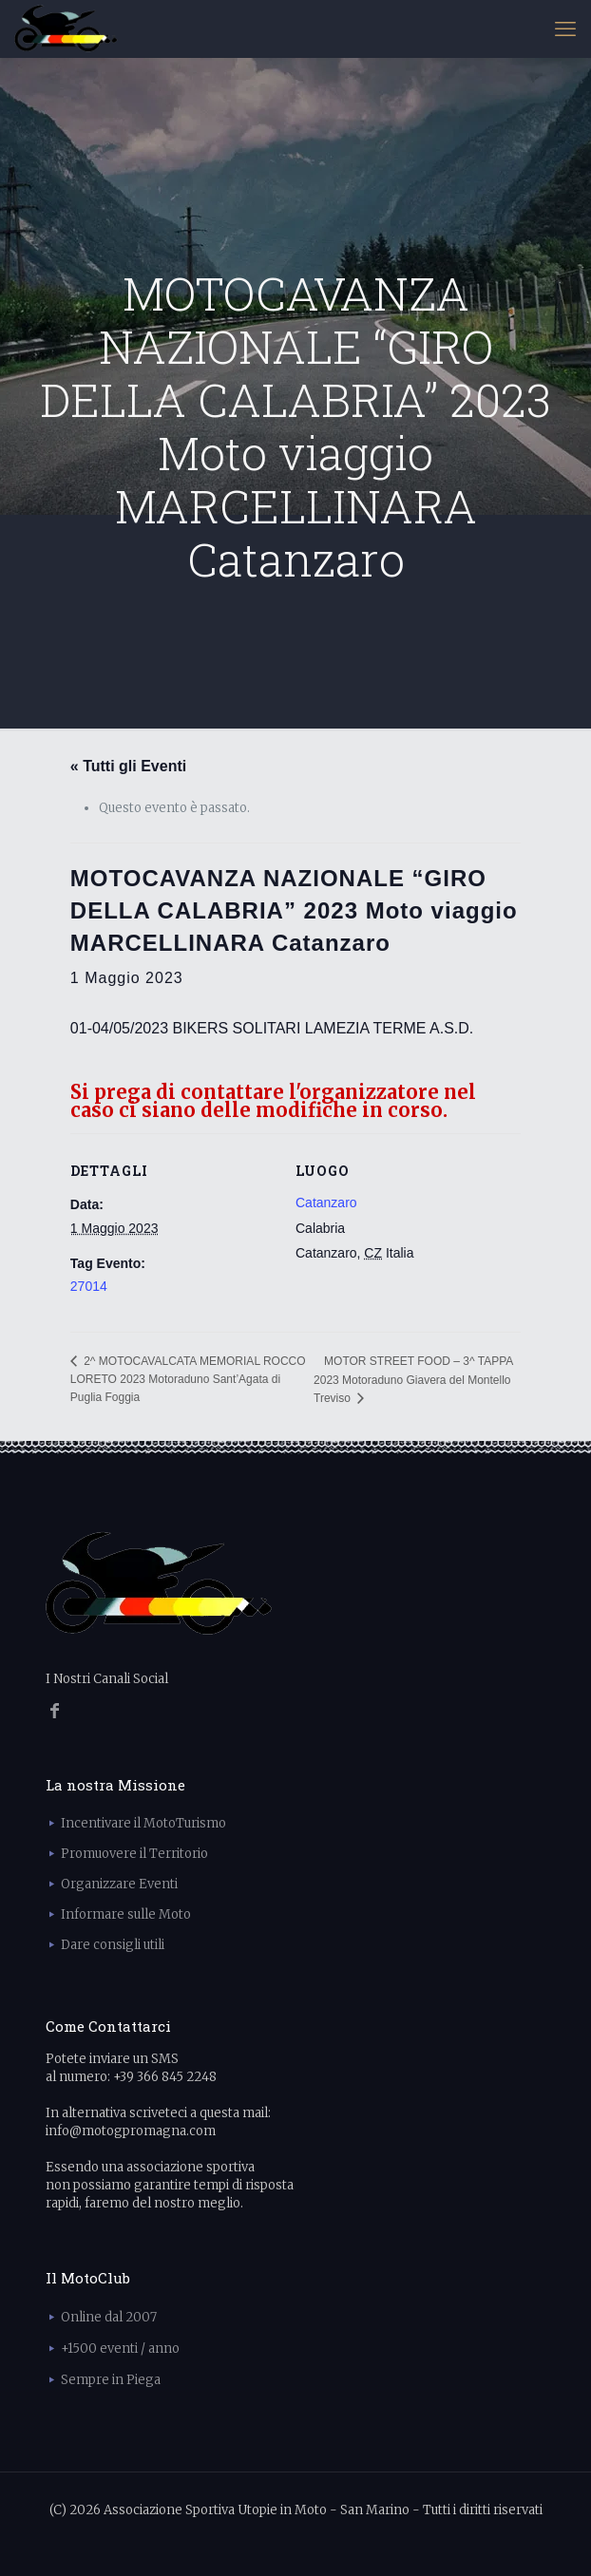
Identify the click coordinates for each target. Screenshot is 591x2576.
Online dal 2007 (109, 2317)
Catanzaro (326, 1202)
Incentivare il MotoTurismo (143, 1823)
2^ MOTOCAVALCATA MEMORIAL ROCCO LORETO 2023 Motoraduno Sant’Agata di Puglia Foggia (188, 1379)
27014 (88, 1286)
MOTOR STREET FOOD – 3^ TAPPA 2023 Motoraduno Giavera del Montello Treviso (413, 1379)
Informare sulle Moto (126, 1914)
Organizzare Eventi (119, 1884)
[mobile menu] (565, 28)
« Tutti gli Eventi (128, 766)
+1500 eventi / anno (120, 2348)
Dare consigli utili (112, 1945)
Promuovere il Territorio (134, 1854)
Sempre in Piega (111, 2380)
